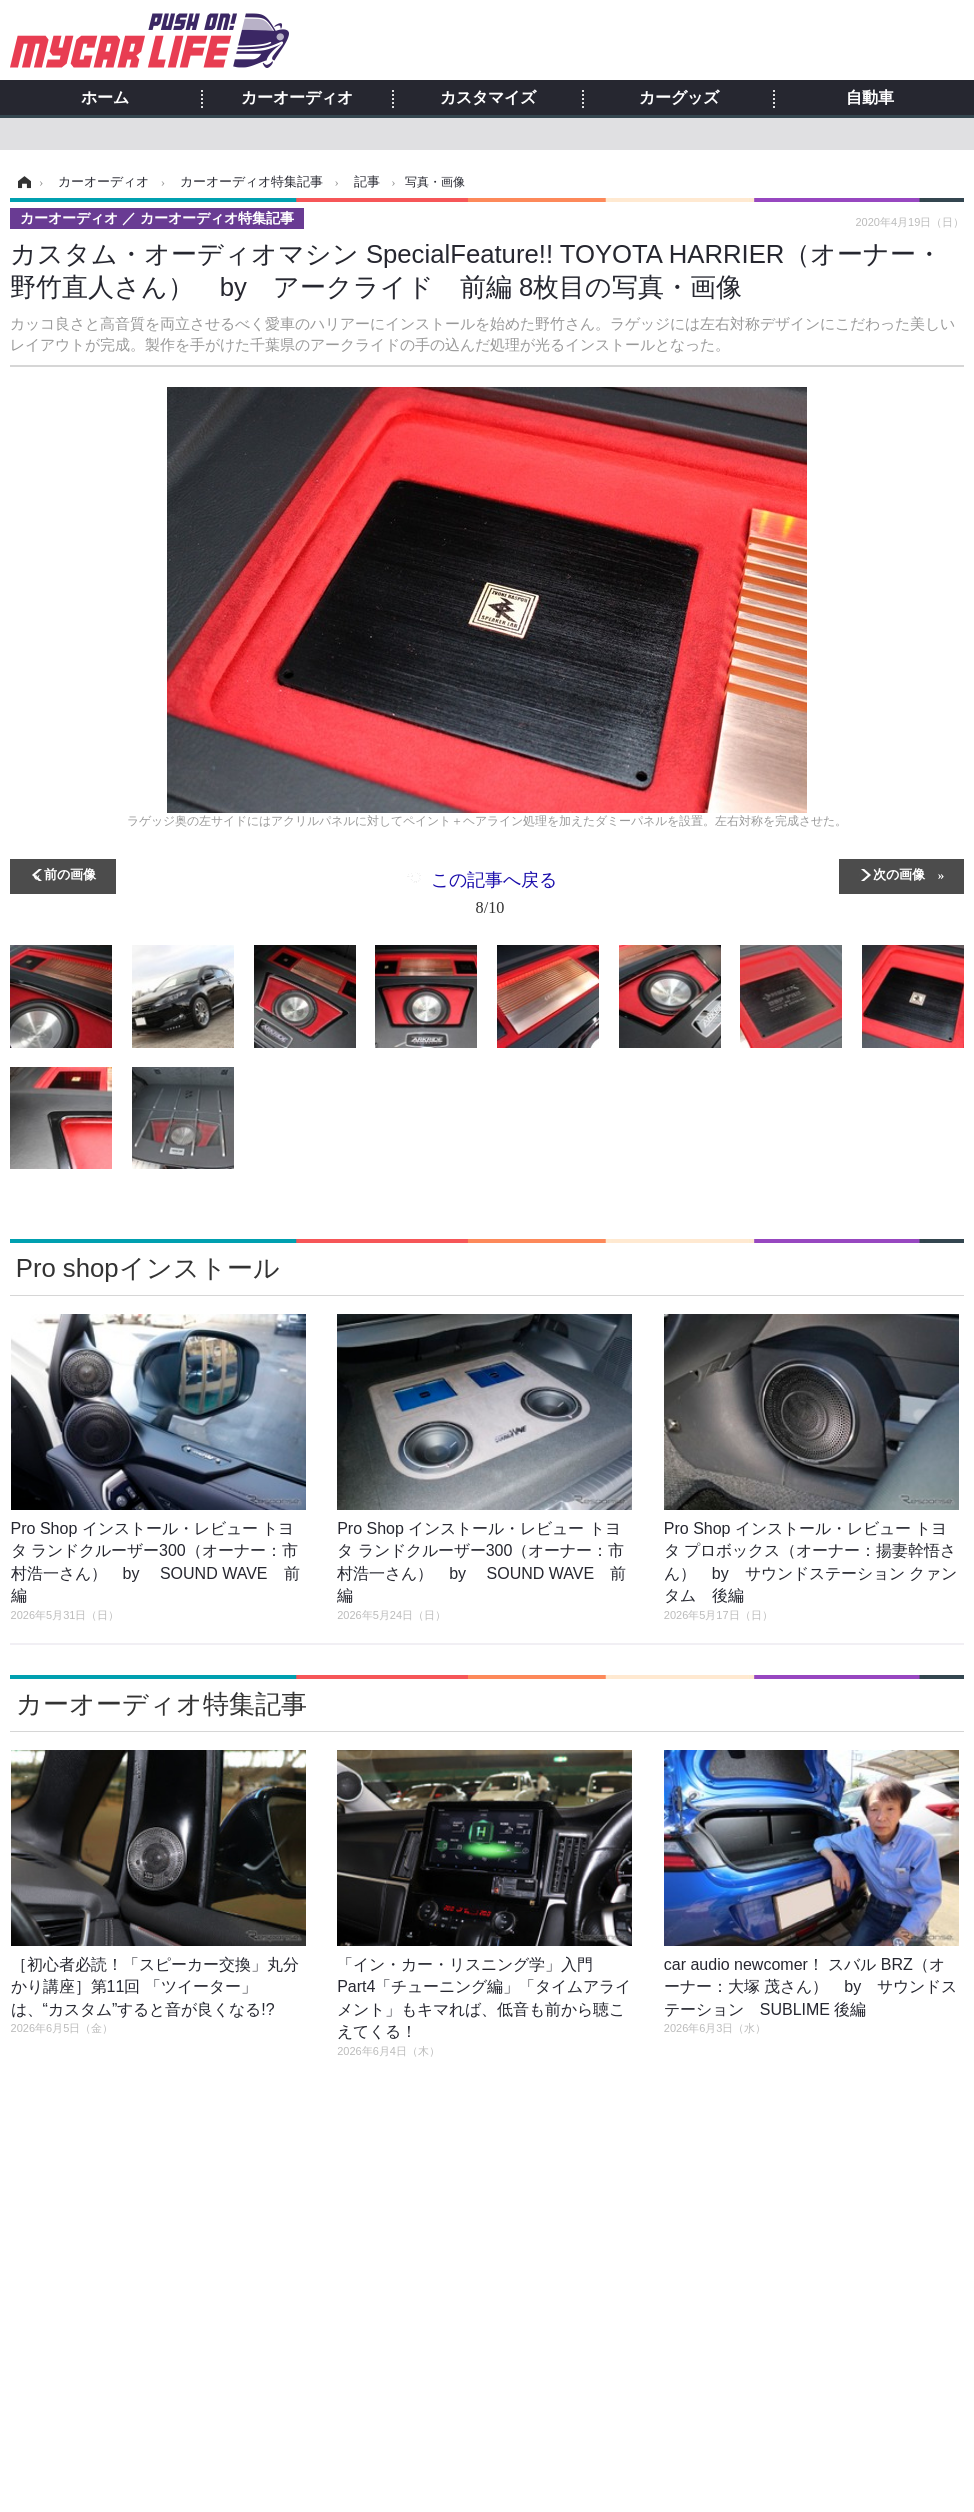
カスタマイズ (488, 98)
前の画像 (70, 873)
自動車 (870, 98)
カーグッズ (679, 98)
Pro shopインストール (148, 1268)
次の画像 (899, 873)
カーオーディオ (297, 98)
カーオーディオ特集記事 (161, 1704)
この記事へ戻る (494, 897)
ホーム (105, 98)
